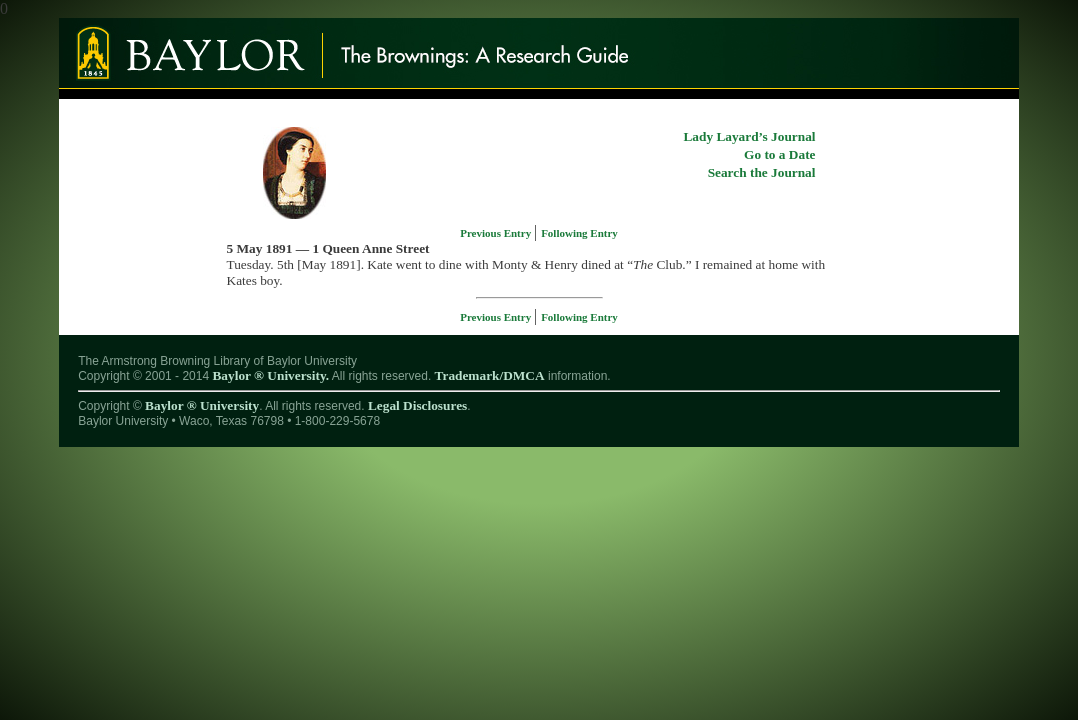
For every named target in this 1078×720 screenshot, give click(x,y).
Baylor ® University (202, 405)
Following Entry (579, 233)
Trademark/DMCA (490, 375)
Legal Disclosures (417, 405)
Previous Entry (497, 233)
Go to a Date (779, 154)
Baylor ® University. (270, 375)
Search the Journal (762, 172)
